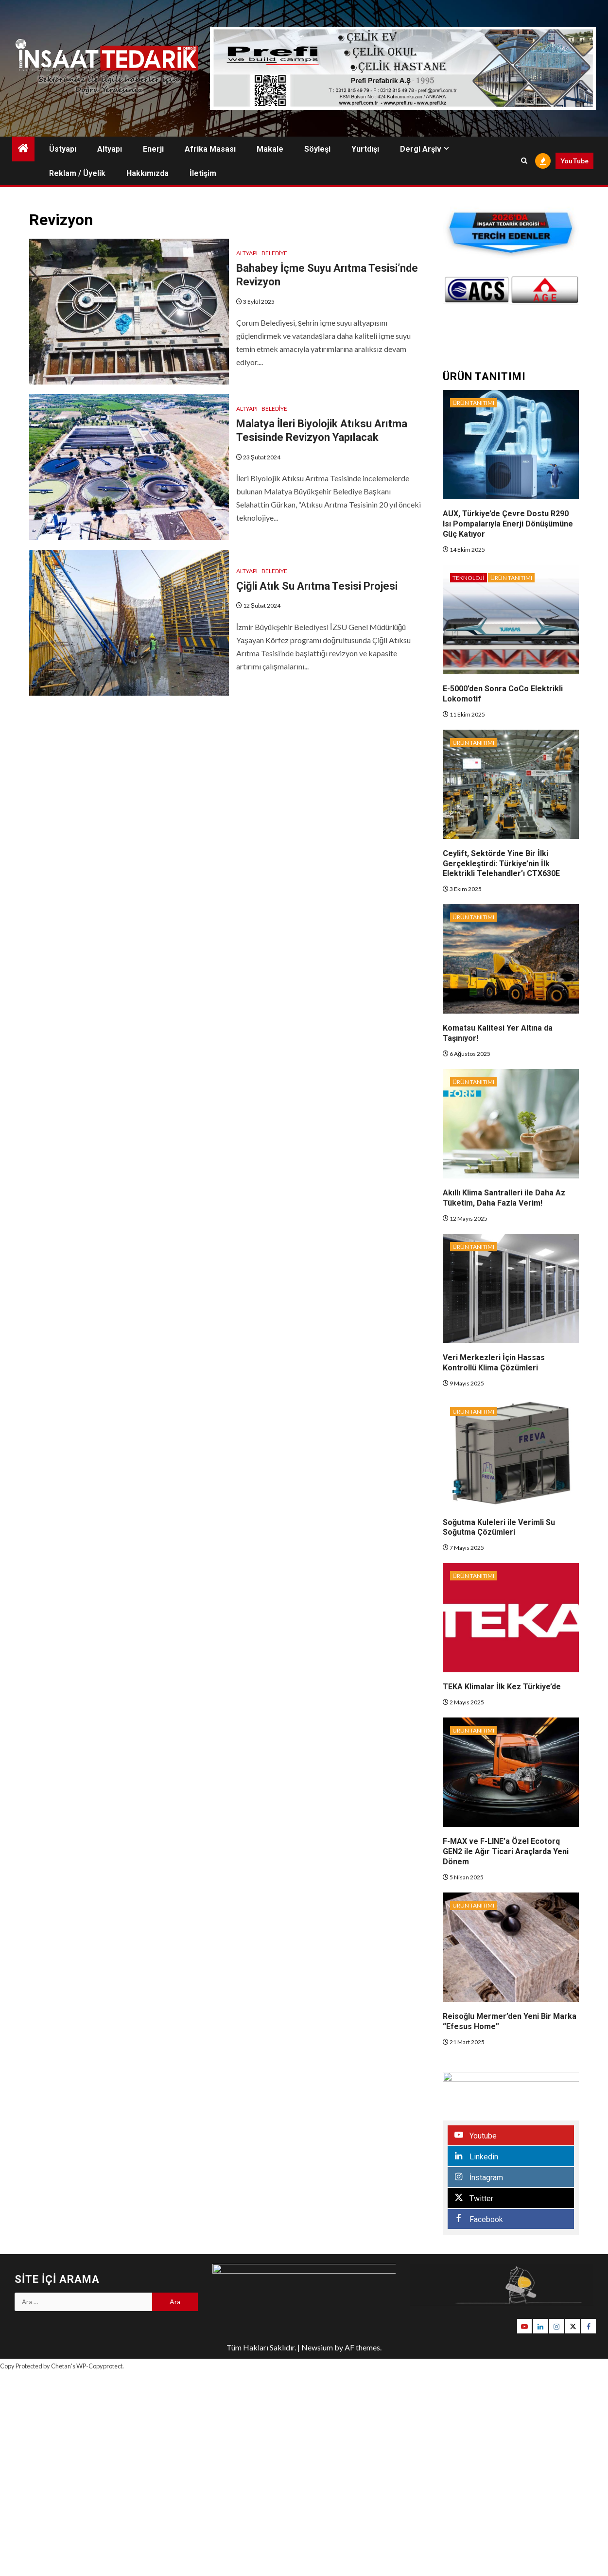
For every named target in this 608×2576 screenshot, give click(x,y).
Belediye (274, 253)
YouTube (574, 161)
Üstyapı (62, 149)
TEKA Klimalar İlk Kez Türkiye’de (502, 1686)
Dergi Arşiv (420, 149)
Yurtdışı (365, 149)
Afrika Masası (210, 149)
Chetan (61, 2366)
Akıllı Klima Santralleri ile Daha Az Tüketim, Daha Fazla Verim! (504, 1198)
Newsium (317, 2347)
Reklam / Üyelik (77, 173)
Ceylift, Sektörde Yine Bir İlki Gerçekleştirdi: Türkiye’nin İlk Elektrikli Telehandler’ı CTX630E (501, 863)
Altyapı (109, 149)
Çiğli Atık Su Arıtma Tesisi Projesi (317, 586)
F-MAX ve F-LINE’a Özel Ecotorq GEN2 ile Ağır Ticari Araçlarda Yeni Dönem (506, 1851)
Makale (270, 149)
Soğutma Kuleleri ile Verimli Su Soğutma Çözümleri (499, 1527)
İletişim (203, 173)
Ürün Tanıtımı (473, 402)
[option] (540, 289)
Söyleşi (317, 149)
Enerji (153, 149)
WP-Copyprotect (99, 2366)
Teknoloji (468, 577)
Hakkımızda (147, 173)
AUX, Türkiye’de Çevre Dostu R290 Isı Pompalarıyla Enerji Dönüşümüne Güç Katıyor (508, 524)
